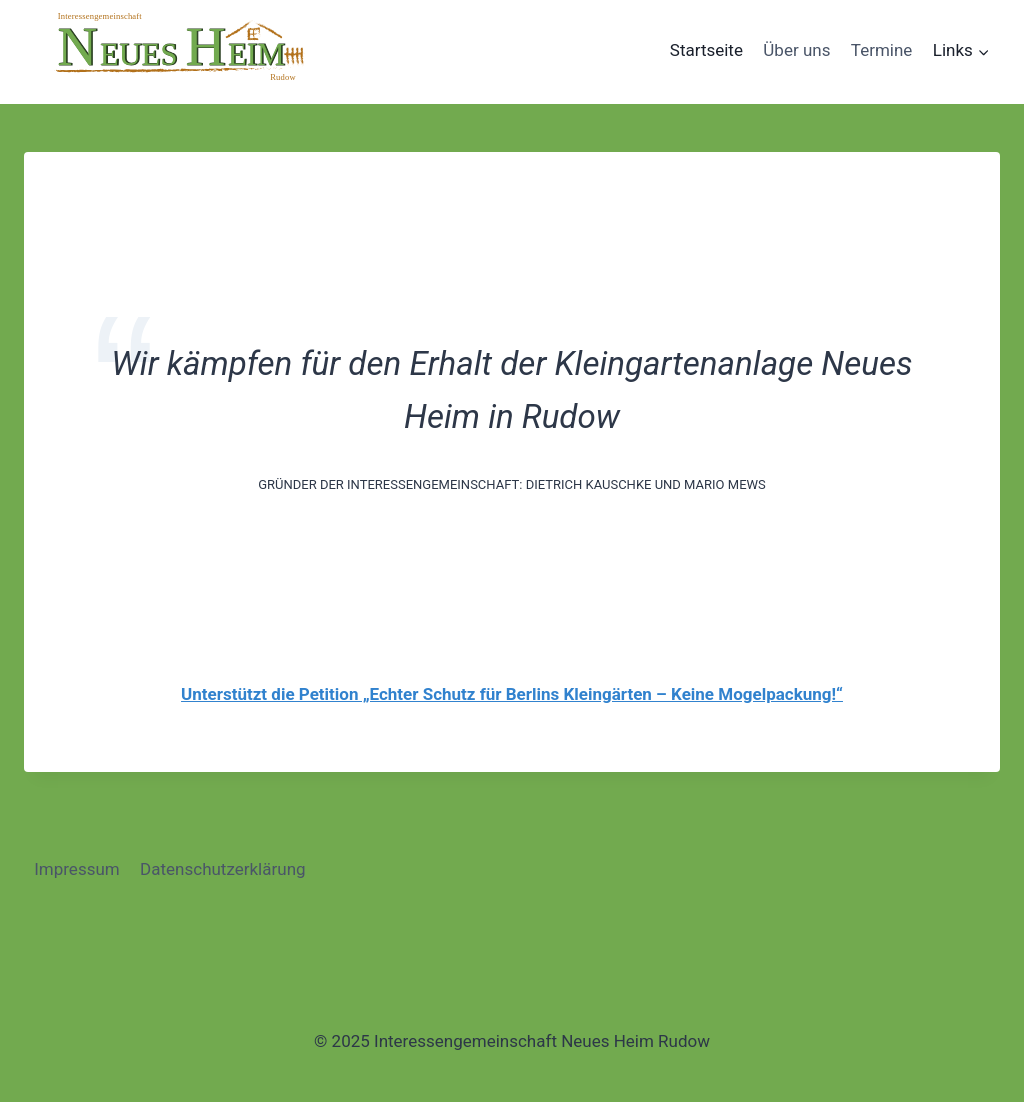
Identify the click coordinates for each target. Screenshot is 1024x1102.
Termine (882, 50)
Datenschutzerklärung (222, 869)
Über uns (796, 50)
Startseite (706, 50)
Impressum (77, 869)
